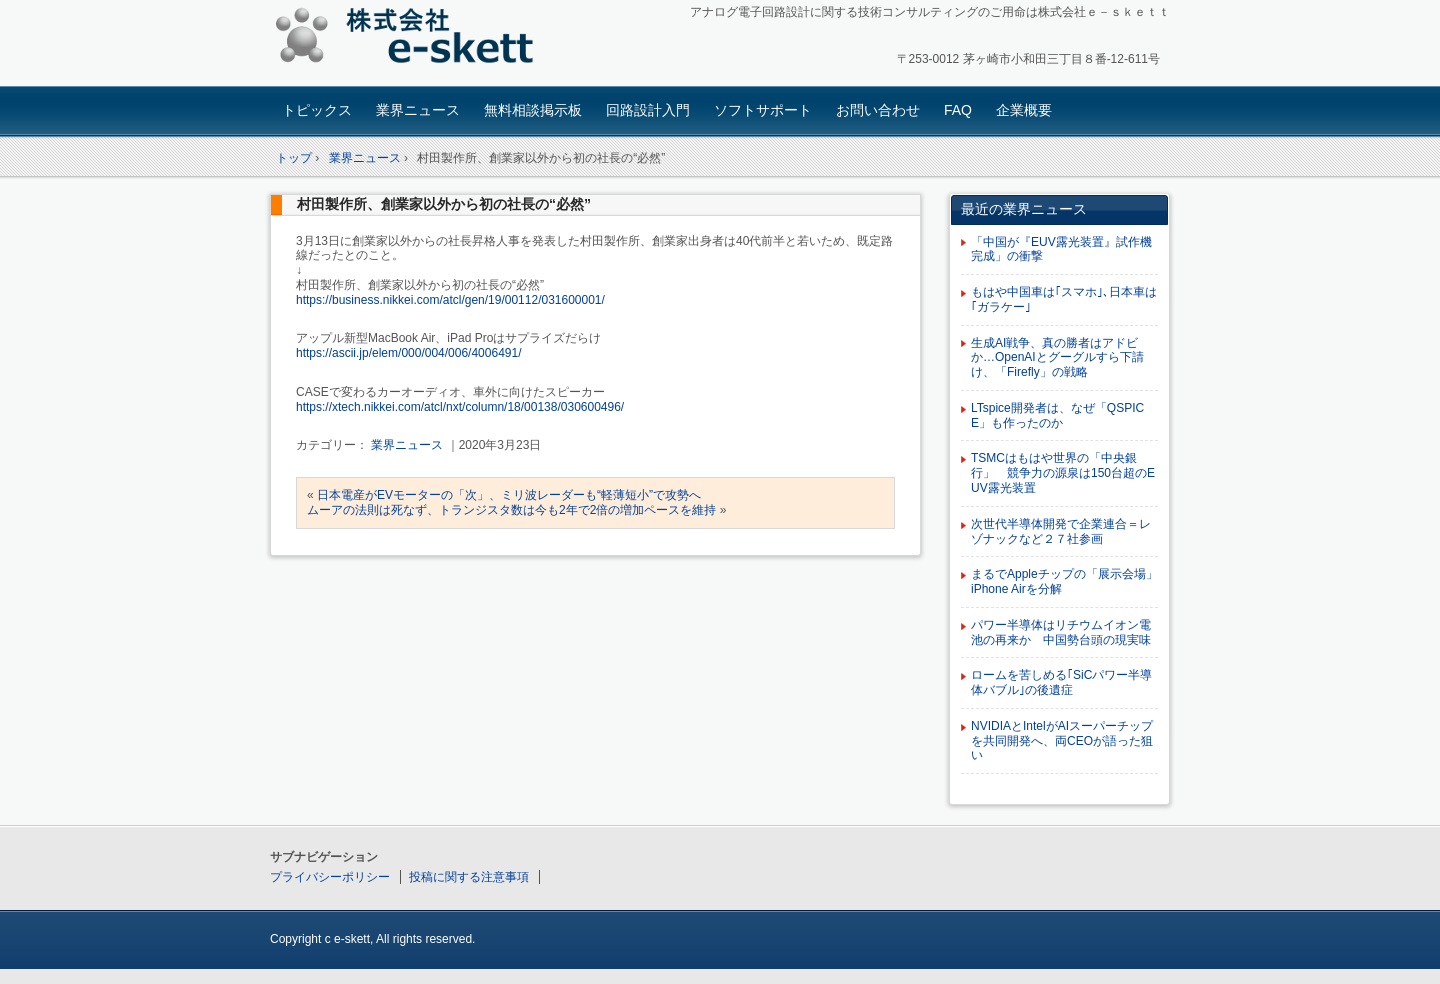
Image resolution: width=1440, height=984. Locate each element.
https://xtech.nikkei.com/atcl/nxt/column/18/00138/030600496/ (460, 407)
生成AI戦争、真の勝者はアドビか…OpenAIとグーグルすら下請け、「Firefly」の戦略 (1057, 358)
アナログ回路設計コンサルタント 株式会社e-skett (410, 39)
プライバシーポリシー (330, 877)
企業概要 (1024, 110)
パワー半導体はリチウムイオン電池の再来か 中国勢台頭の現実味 (1061, 632)
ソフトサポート (763, 110)
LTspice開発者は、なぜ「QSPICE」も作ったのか (1057, 415)
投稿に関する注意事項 (469, 877)
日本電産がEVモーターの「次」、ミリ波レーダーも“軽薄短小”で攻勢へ (509, 495)
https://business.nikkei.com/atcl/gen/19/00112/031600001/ (450, 300)
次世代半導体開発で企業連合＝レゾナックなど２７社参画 (1061, 531)
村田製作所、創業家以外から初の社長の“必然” (444, 204)
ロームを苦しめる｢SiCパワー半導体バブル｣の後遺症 (1061, 682)
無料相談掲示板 (533, 110)
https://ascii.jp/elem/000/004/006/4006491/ (409, 353)
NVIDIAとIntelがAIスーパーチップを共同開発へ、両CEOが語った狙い (1062, 741)
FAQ (958, 110)
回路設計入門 (648, 110)
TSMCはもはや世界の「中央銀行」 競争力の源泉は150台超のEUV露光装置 (1063, 473)
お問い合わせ (878, 110)
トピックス (317, 110)
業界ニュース (418, 110)
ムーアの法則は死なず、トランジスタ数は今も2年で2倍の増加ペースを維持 (511, 510)
